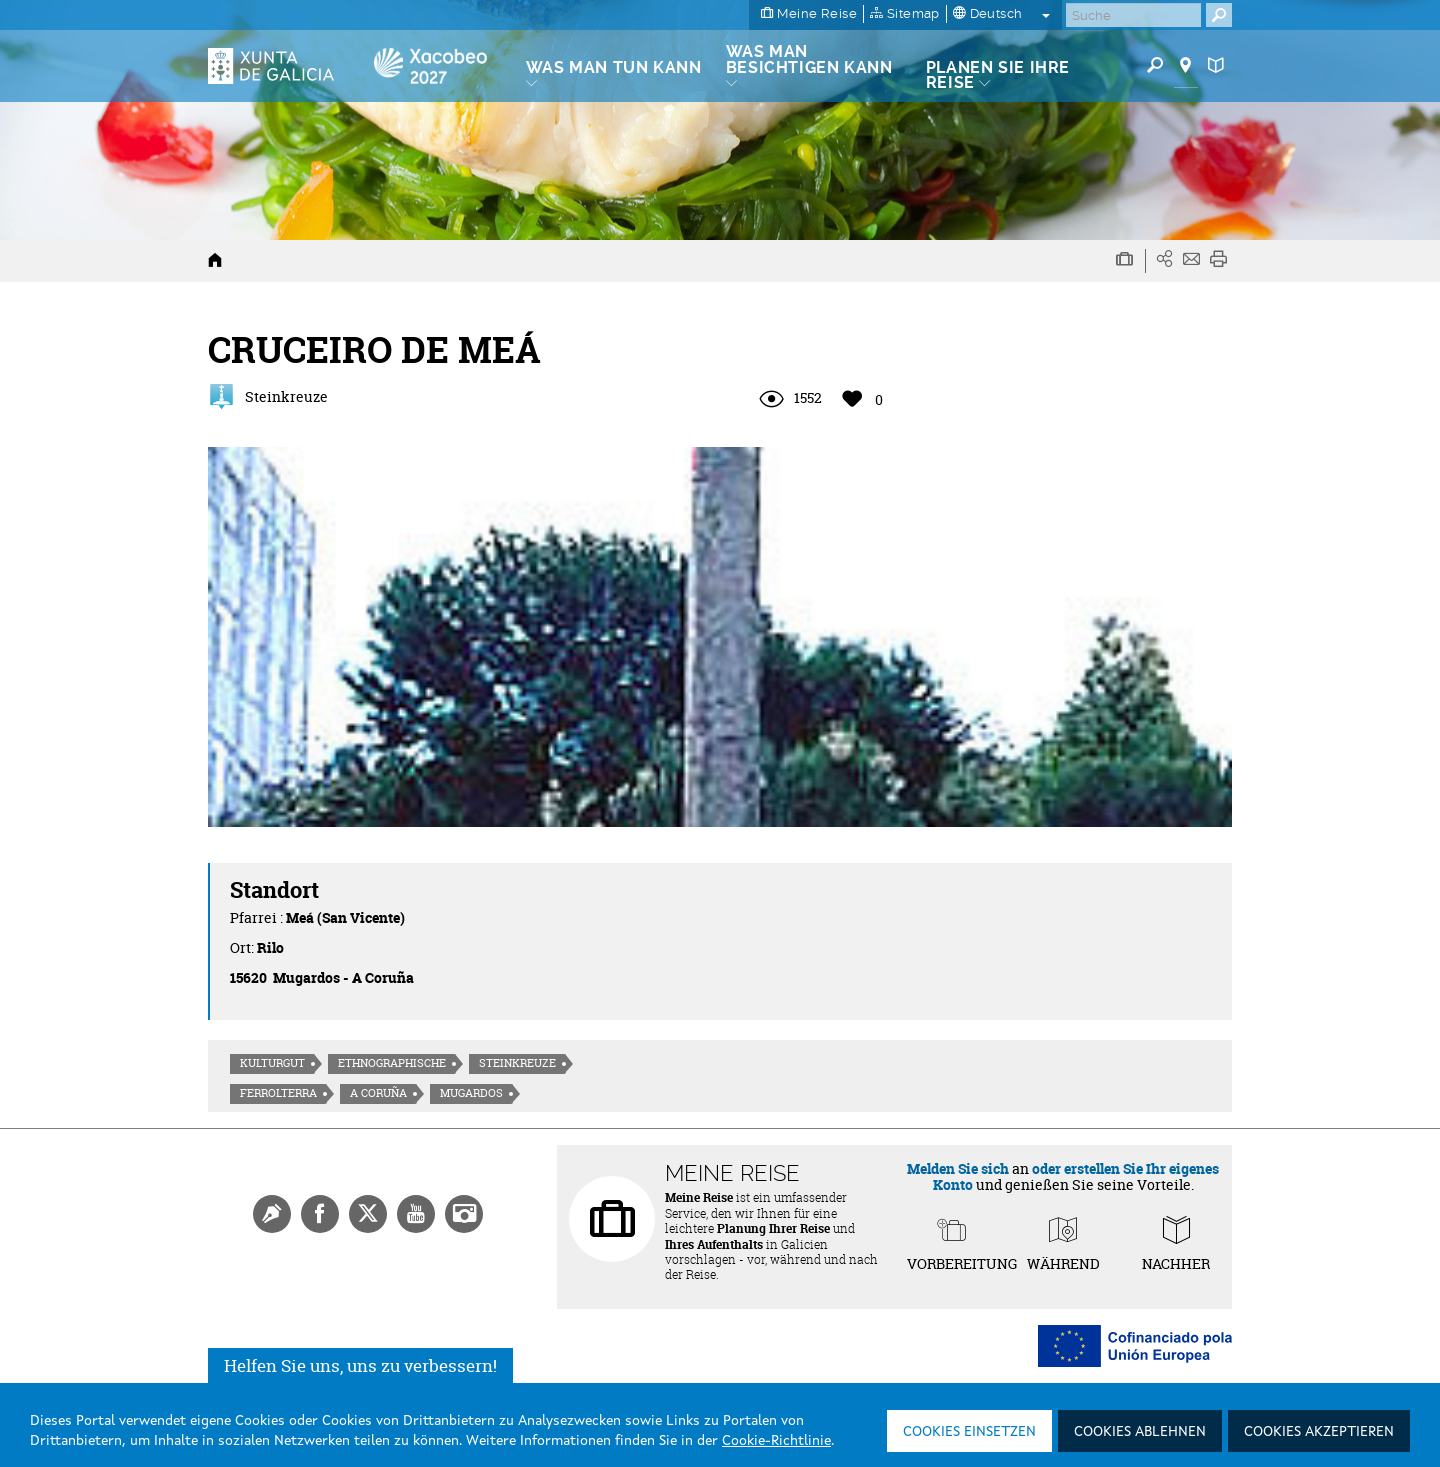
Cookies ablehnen (1140, 1432)
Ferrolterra (278, 1093)
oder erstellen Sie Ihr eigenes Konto (1076, 1176)
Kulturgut (272, 1063)
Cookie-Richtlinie (776, 1441)
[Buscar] (1133, 15)
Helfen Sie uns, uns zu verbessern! (360, 1365)
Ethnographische (392, 1063)
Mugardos (471, 1093)
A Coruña (378, 1093)
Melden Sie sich (958, 1168)
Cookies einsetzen (969, 1432)
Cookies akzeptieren (1319, 1432)
